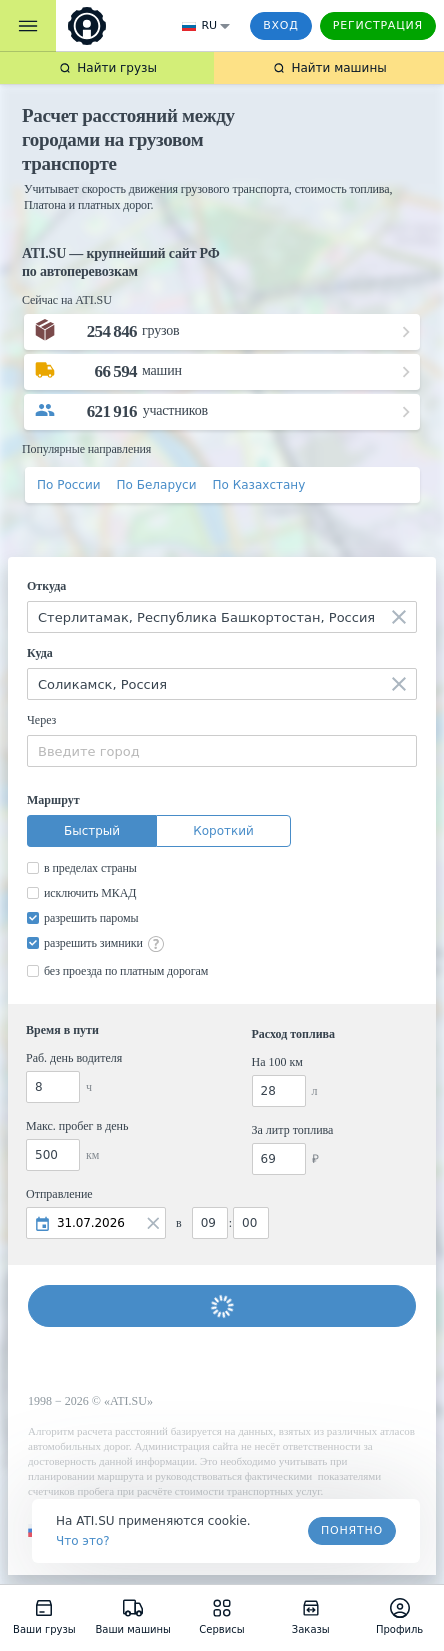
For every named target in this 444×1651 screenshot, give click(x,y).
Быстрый (92, 831)
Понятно (352, 1530)
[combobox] (222, 617)
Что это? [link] (83, 1541)
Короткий (223, 831)
